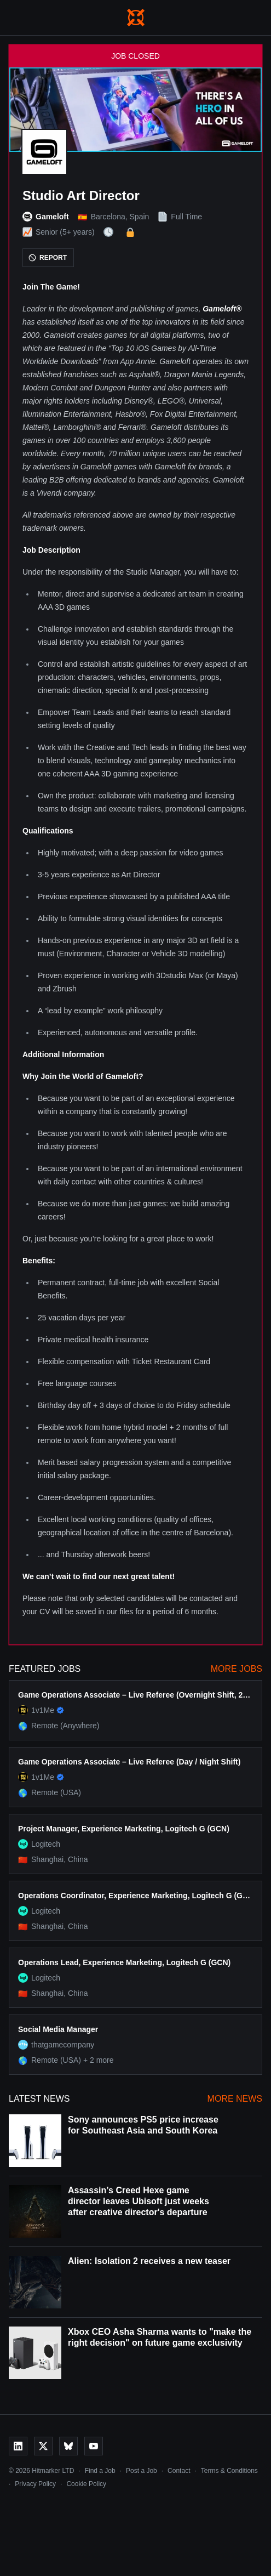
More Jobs (236, 1668)
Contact (179, 2471)
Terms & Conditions (229, 2471)
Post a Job (141, 2471)
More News (234, 2098)
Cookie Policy (86, 2484)
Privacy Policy (35, 2484)
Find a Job (100, 2471)
